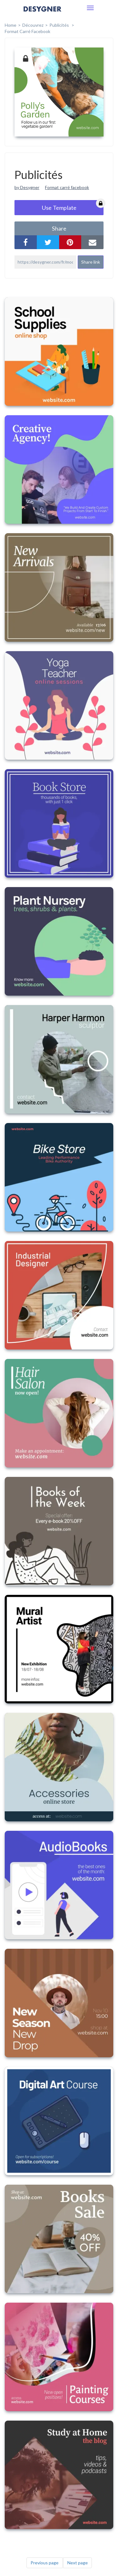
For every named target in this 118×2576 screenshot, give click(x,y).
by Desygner (26, 187)
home (10, 25)
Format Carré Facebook (27, 31)
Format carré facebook (67, 187)
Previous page (45, 2562)
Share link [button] (90, 262)
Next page (77, 2562)
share (59, 228)
